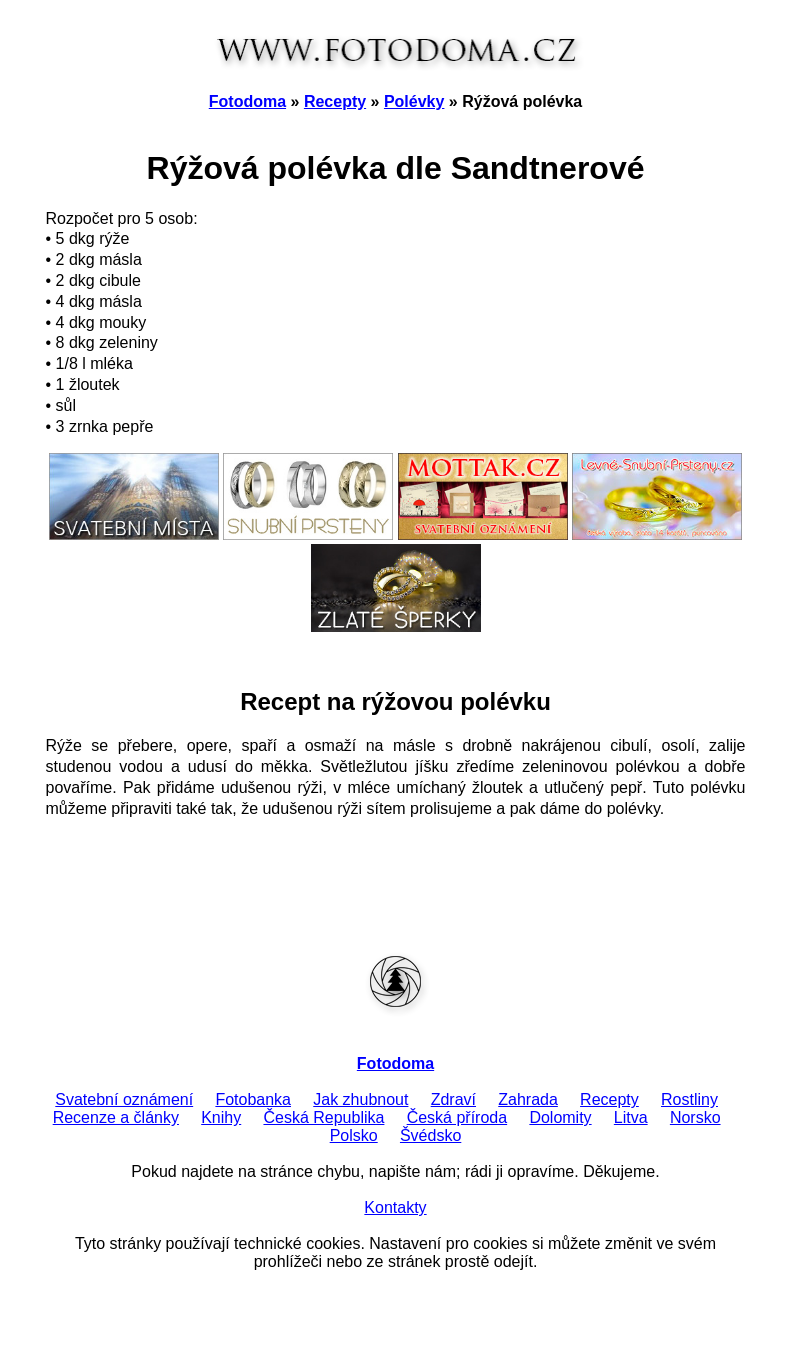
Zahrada (528, 1099)
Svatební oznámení (124, 1099)
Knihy (221, 1117)
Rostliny (689, 1099)
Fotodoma (247, 101)
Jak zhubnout (360, 1099)
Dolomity (560, 1117)
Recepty (335, 101)
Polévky (414, 101)
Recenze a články (116, 1117)
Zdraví (453, 1099)
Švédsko (430, 1135)
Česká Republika (323, 1117)
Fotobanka (253, 1099)
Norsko (695, 1117)
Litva (631, 1117)
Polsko (354, 1135)
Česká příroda (457, 1117)
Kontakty (395, 1207)
